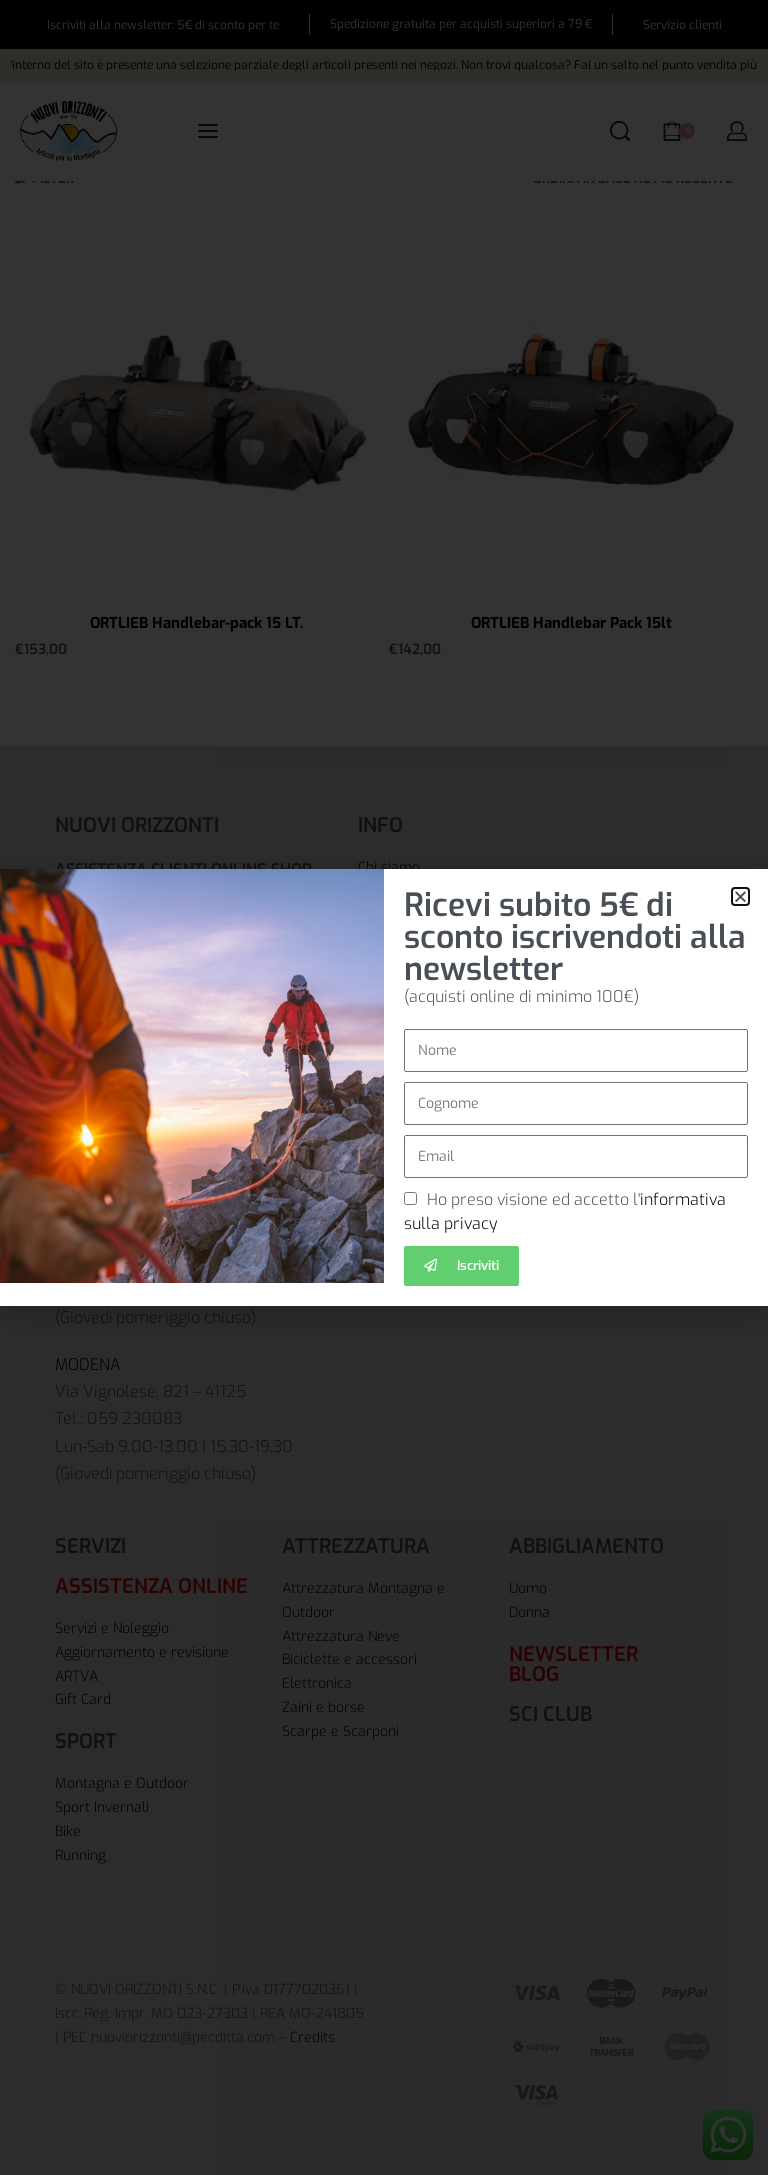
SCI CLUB (550, 1714)
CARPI (77, 1208)
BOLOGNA (91, 1079)
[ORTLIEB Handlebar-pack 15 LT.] (197, 413)
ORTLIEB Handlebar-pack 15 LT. (197, 623)
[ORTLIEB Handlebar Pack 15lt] (571, 413)
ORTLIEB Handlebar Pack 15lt (571, 623)
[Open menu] (208, 131)
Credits (312, 2037)
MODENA (88, 1364)
